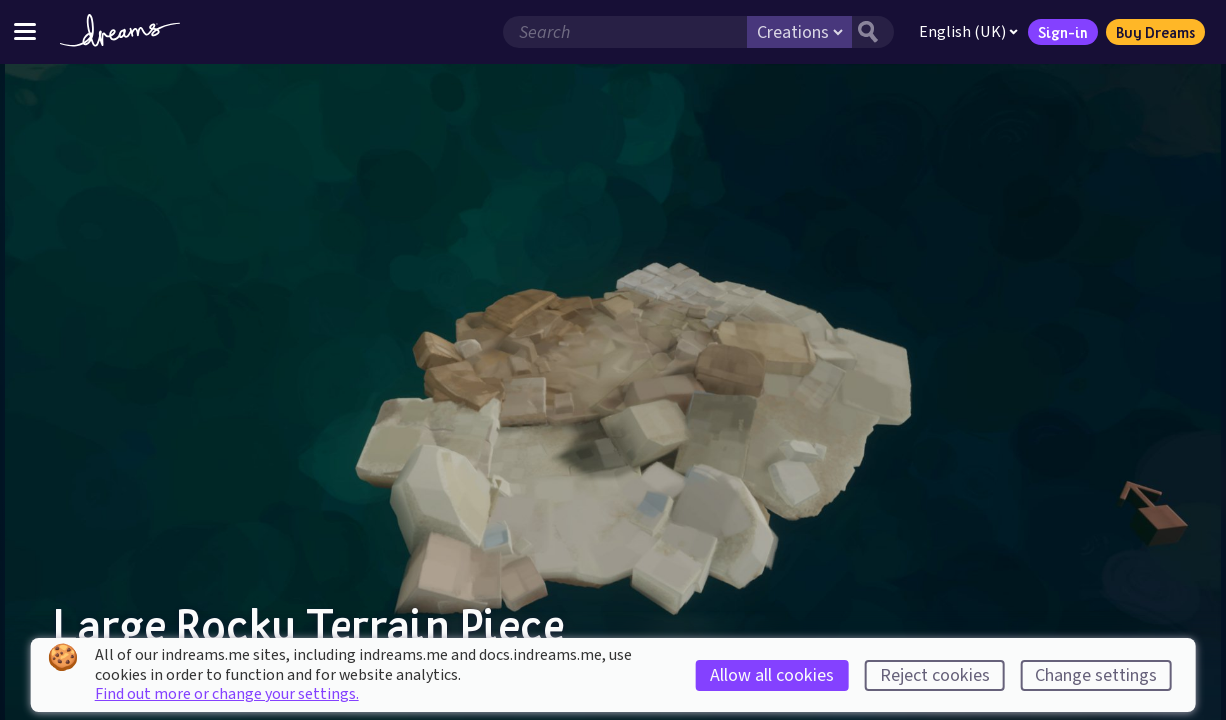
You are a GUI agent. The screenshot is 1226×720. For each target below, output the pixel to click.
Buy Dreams (1155, 32)
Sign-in (1063, 32)
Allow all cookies (772, 675)
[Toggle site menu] (25, 31)
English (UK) (968, 32)
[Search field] (625, 32)
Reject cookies (935, 675)
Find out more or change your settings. (227, 694)
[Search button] (873, 32)
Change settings (1096, 675)
